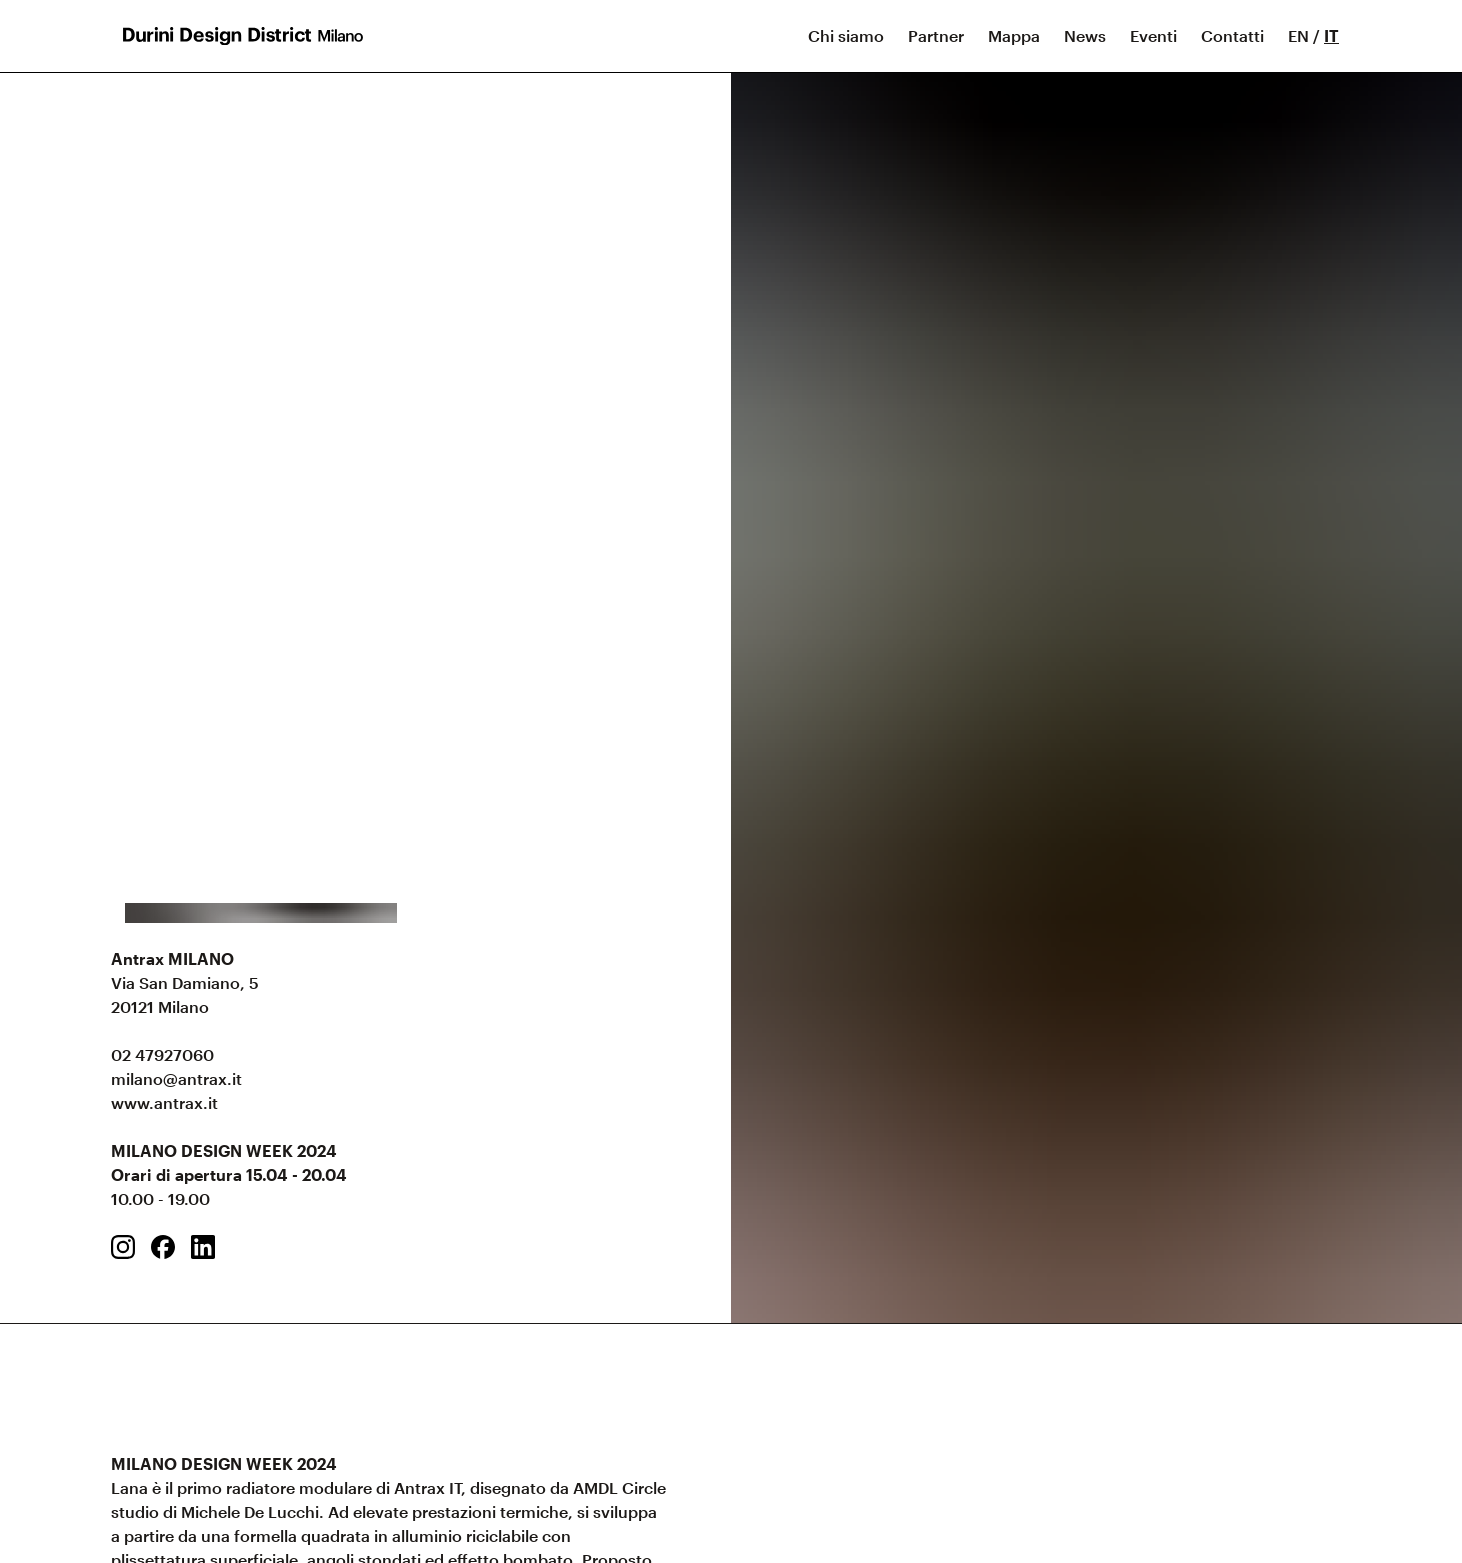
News (1085, 35)
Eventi (1153, 35)
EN (1298, 35)
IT (1331, 35)
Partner (936, 35)
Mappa (1014, 35)
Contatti (1232, 35)
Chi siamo (846, 35)
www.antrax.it (164, 1102)
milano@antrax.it (176, 1078)
